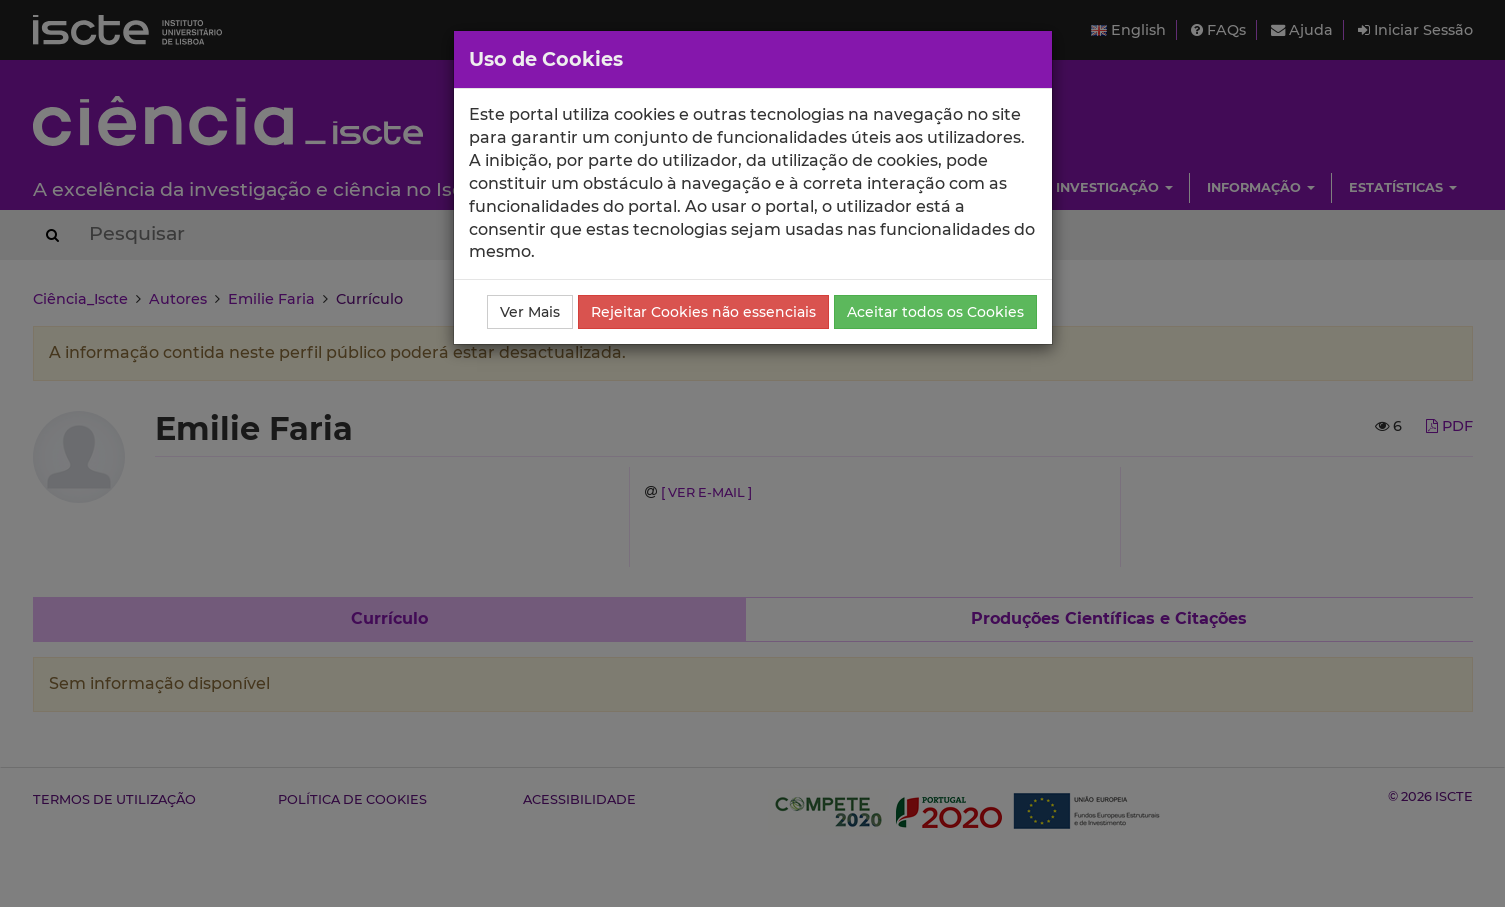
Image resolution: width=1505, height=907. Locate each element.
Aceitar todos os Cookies (935, 312)
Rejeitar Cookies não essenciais (703, 312)
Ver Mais (530, 312)
